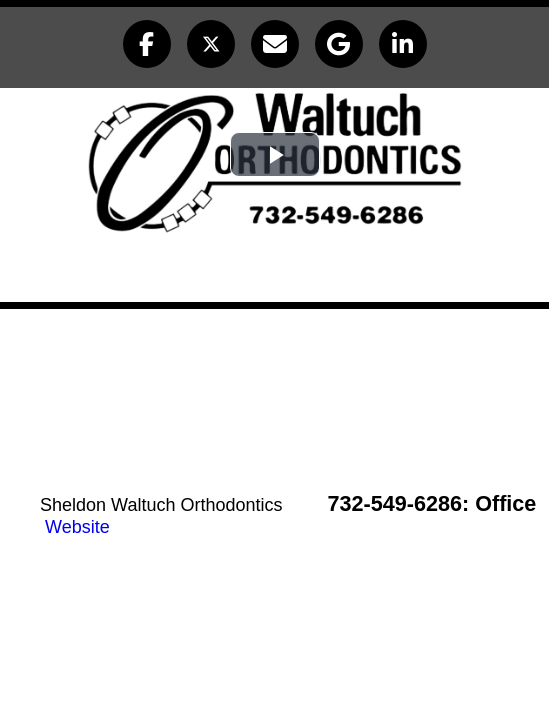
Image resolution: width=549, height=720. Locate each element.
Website (77, 527)
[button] (147, 44)
